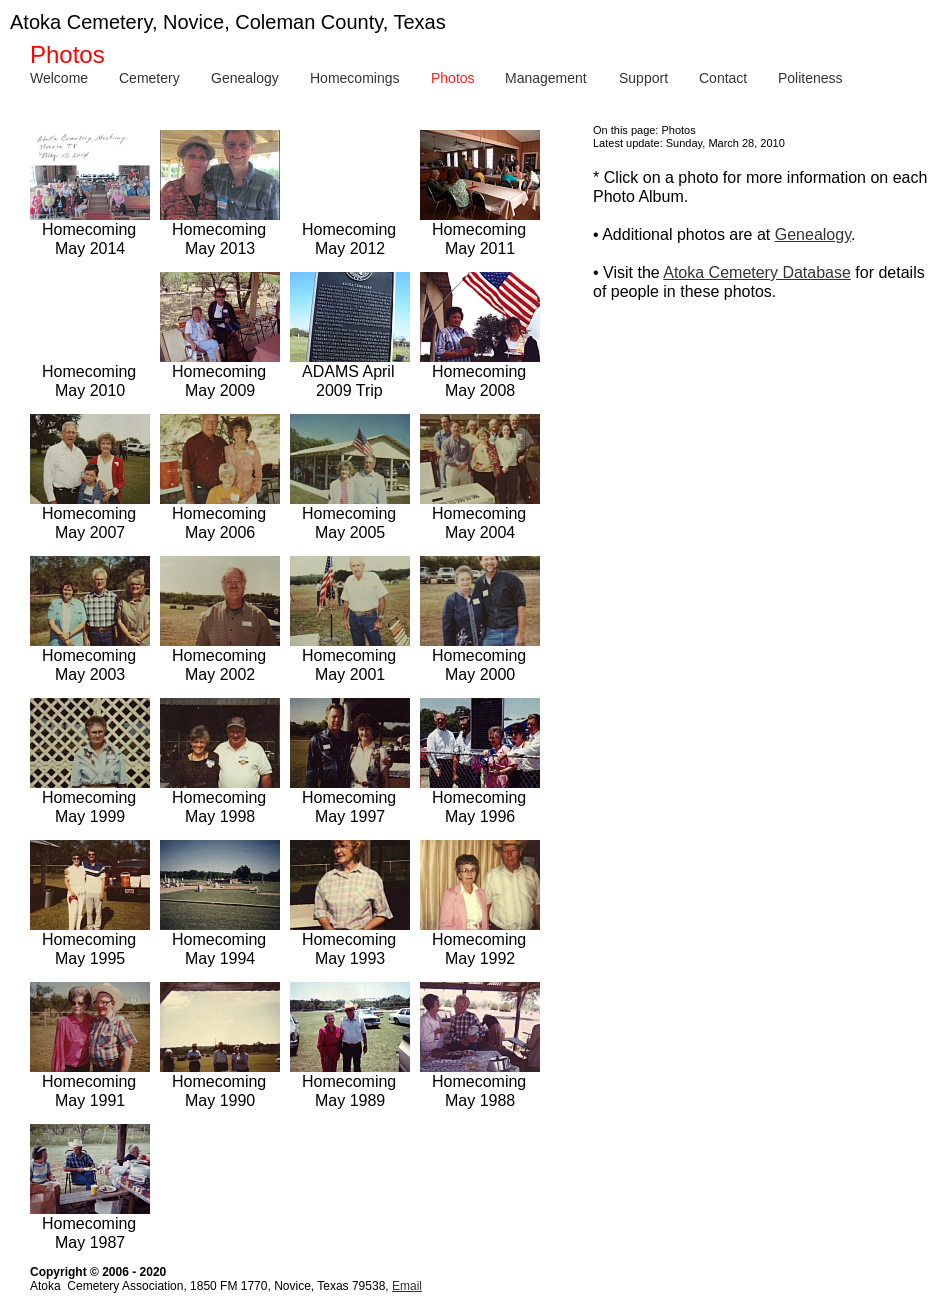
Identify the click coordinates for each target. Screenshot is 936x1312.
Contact (723, 78)
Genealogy (245, 78)
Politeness (810, 78)
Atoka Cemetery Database (757, 272)
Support (643, 78)
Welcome (59, 78)
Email (407, 1286)
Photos (453, 78)
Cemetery (149, 78)
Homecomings (354, 78)
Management (546, 78)
